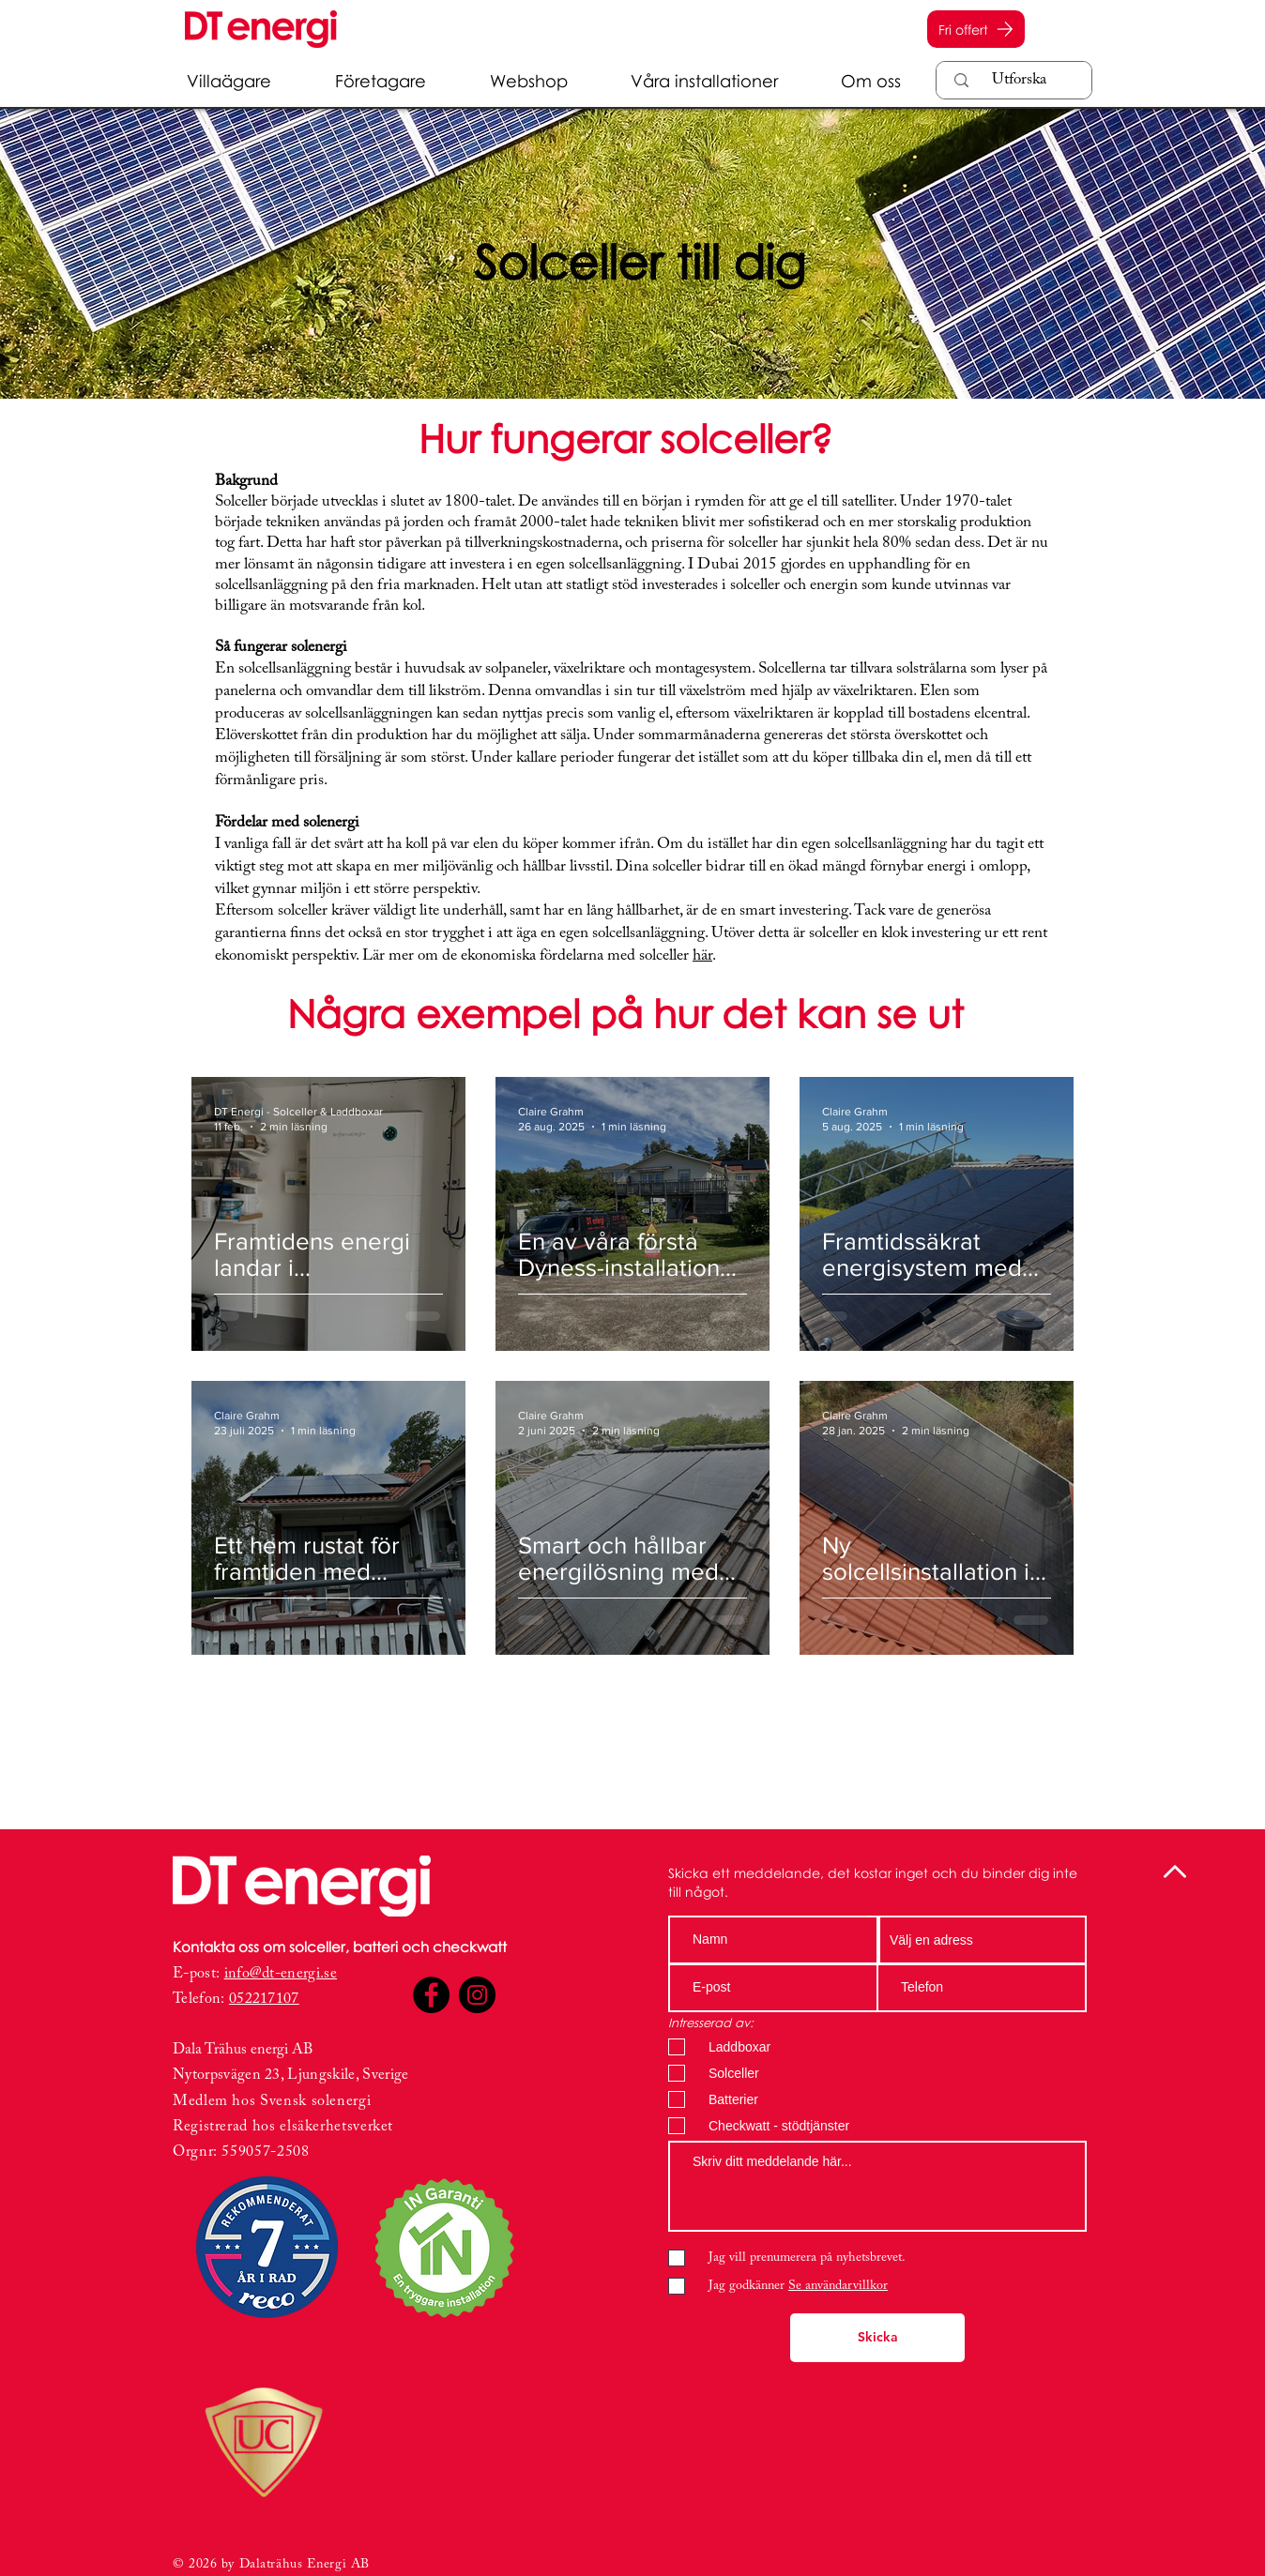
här (702, 956)
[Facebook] (431, 1995)
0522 (244, 1999)
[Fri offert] (976, 29)
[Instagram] (477, 1995)
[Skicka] (877, 2337)
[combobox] (982, 1940)
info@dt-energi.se (280, 1973)
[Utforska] (1018, 80)
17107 (279, 1999)
